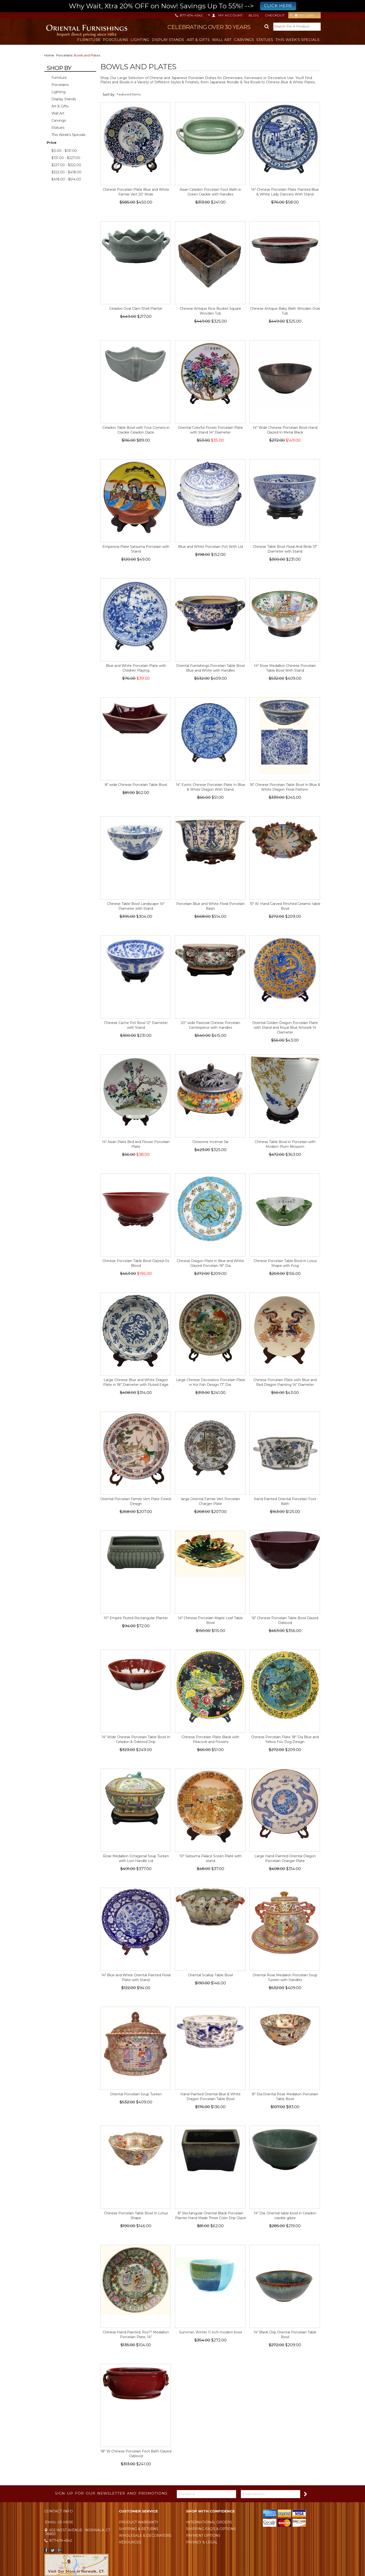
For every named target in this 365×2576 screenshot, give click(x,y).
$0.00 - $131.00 (64, 151)
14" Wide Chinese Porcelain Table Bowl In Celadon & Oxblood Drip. (135, 1739)
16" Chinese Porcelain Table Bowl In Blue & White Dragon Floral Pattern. (285, 787)
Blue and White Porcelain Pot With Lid (210, 546)
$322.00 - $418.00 (66, 172)
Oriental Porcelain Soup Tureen (136, 2094)
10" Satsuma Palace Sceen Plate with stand (210, 1858)
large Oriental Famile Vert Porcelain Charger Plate (210, 1501)
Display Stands (168, 39)
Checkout (275, 15)
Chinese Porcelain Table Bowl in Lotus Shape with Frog (285, 1263)
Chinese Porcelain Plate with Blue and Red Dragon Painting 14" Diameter (285, 1382)
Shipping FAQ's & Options (211, 2529)
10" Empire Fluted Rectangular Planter (136, 1618)
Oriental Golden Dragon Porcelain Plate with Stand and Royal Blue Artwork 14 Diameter (285, 1027)
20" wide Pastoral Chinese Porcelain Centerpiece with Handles (210, 1025)
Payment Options (203, 2535)
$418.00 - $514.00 (66, 179)
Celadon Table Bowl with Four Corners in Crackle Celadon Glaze (135, 429)
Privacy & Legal (202, 2542)
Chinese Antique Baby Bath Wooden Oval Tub (285, 310)
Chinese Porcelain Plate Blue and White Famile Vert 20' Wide (136, 191)
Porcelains (115, 39)
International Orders (209, 2522)
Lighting (140, 39)
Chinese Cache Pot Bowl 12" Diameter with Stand (136, 1025)
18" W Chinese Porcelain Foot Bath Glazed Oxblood (136, 2453)
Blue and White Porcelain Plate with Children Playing (136, 668)
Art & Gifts (198, 39)
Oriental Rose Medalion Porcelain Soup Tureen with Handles (285, 1977)
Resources (130, 2542)
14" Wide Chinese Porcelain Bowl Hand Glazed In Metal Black (285, 429)
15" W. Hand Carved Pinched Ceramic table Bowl (285, 906)
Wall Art (222, 39)
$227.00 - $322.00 (66, 165)
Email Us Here (59, 2522)
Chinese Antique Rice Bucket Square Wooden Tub (210, 310)
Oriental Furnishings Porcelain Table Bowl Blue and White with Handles (210, 668)
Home (49, 55)
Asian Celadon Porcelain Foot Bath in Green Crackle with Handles (210, 191)
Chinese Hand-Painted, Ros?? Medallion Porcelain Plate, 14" (136, 2334)
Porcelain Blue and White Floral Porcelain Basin (210, 906)
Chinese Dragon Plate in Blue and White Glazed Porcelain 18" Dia (210, 1263)
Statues (264, 39)
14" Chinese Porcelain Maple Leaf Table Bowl (210, 1620)
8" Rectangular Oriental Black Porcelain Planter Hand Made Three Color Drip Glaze (210, 2215)
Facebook (46, 2550)
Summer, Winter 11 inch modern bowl (210, 2332)
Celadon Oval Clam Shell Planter (135, 308)
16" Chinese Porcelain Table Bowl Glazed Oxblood (285, 1620)
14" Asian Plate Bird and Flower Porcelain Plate (136, 1144)
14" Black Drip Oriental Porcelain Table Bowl (284, 2334)
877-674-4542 (189, 15)
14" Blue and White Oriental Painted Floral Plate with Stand (136, 1977)
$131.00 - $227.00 (65, 158)
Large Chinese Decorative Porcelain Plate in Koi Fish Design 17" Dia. (210, 1382)
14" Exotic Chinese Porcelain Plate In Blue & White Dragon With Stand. (210, 787)
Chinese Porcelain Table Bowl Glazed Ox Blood (135, 1263)
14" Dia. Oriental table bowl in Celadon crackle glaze (285, 2215)
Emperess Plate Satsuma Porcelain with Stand (135, 549)
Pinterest (59, 2550)
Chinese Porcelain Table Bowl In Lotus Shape (136, 2215)
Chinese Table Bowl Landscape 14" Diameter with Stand (135, 906)
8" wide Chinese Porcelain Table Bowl (136, 785)
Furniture (89, 39)
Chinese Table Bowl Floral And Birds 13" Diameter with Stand (285, 549)
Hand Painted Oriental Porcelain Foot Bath (285, 1501)
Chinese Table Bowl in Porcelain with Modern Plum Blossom (285, 1144)
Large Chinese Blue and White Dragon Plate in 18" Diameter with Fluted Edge (135, 1382)
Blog (254, 15)
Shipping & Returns (138, 2529)
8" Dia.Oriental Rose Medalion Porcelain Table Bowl (285, 2096)
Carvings (244, 39)
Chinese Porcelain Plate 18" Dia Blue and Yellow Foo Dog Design (285, 1739)
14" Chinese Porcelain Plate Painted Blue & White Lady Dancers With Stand (285, 191)
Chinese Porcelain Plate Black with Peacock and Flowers (210, 1739)
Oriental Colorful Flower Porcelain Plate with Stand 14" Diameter (210, 429)
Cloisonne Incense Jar (210, 1142)
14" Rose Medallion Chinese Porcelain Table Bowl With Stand (285, 668)
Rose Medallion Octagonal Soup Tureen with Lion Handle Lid (136, 1858)
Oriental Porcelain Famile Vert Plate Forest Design (135, 1501)
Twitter (53, 2550)
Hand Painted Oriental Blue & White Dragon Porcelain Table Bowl (210, 2096)
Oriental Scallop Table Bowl (210, 1975)
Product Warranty (138, 2522)
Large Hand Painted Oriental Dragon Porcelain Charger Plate (285, 1858)
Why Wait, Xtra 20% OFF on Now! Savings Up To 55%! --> (182, 6)
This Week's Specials (297, 39)
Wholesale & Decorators (145, 2535)
